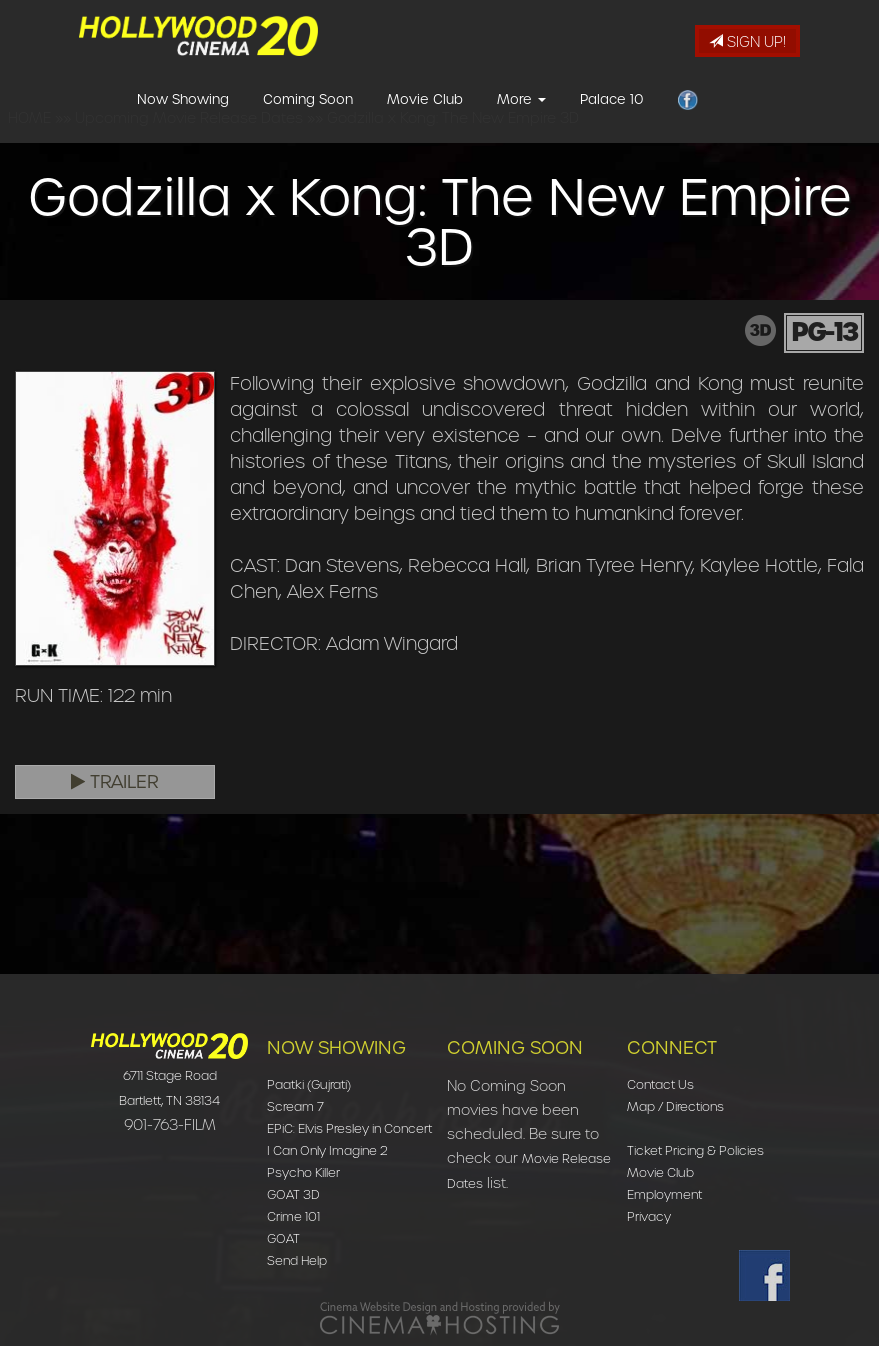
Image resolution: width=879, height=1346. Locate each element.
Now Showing (183, 123)
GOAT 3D (293, 1194)
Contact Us (660, 1084)
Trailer (115, 782)
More (521, 123)
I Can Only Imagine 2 (327, 1150)
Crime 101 (293, 1216)
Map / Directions (675, 1106)
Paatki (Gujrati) (309, 1084)
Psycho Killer (303, 1172)
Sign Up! (747, 42)
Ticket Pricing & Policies (695, 1150)
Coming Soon (308, 123)
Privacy (649, 1216)
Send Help (297, 1260)
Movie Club (425, 123)
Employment (664, 1194)
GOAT (283, 1238)
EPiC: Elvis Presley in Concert (349, 1128)
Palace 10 (612, 123)
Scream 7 (295, 1106)
